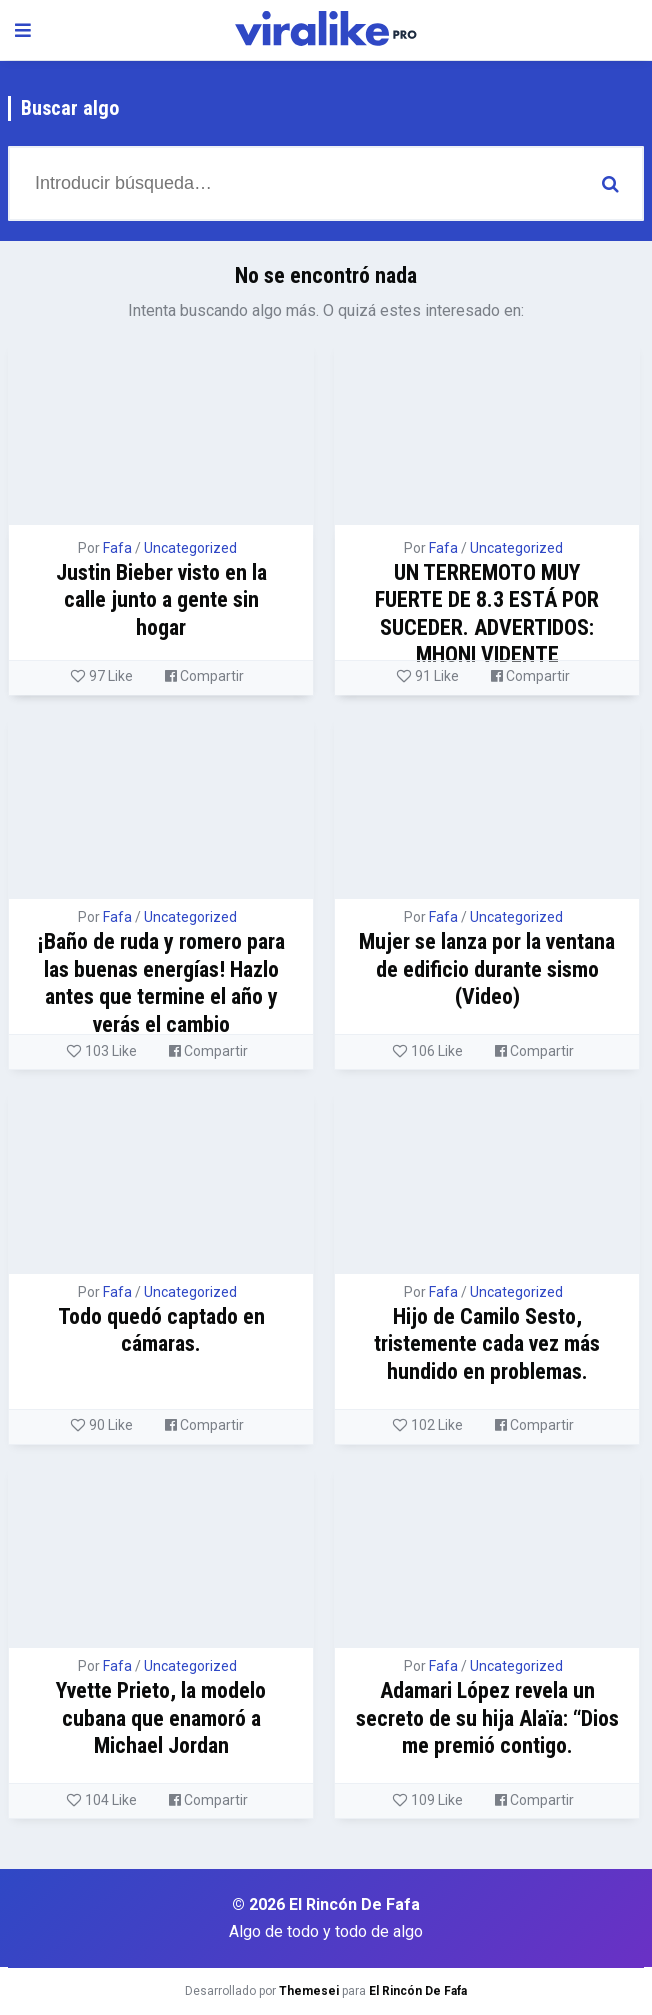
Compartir (204, 676)
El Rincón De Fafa (418, 1991)
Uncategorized (190, 548)
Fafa (117, 548)
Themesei (309, 1991)
